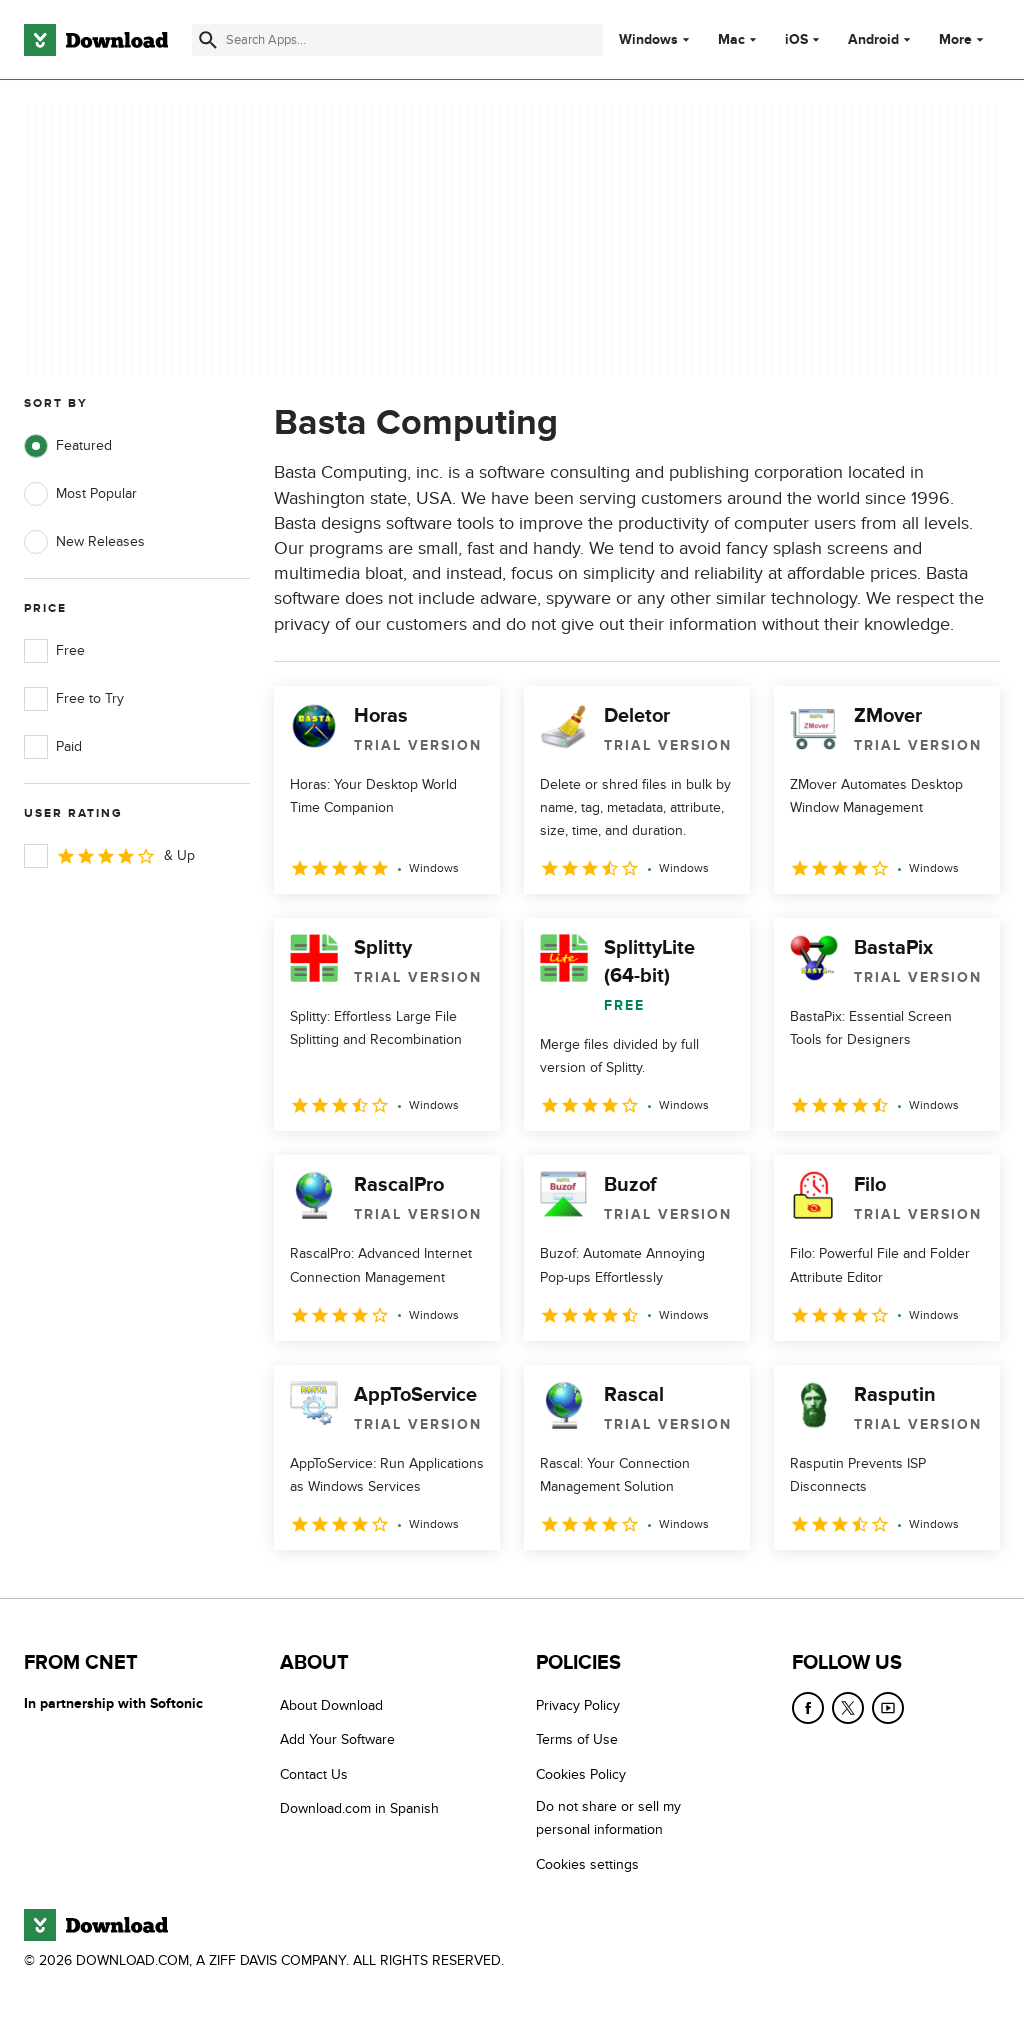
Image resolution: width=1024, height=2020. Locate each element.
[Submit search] (208, 40)
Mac (731, 40)
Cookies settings (587, 1864)
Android (873, 40)
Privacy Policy (578, 1705)
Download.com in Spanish (359, 1808)
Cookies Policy (581, 1774)
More (963, 39)
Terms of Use (577, 1739)
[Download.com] (96, 40)
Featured (68, 446)
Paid (53, 747)
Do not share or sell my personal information (608, 1818)
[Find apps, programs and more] (397, 40)
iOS (796, 40)
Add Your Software (337, 1739)
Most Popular (80, 494)
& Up (109, 856)
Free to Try (74, 699)
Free (54, 651)
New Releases (84, 542)
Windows (648, 40)
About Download (331, 1705)
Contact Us (314, 1774)
